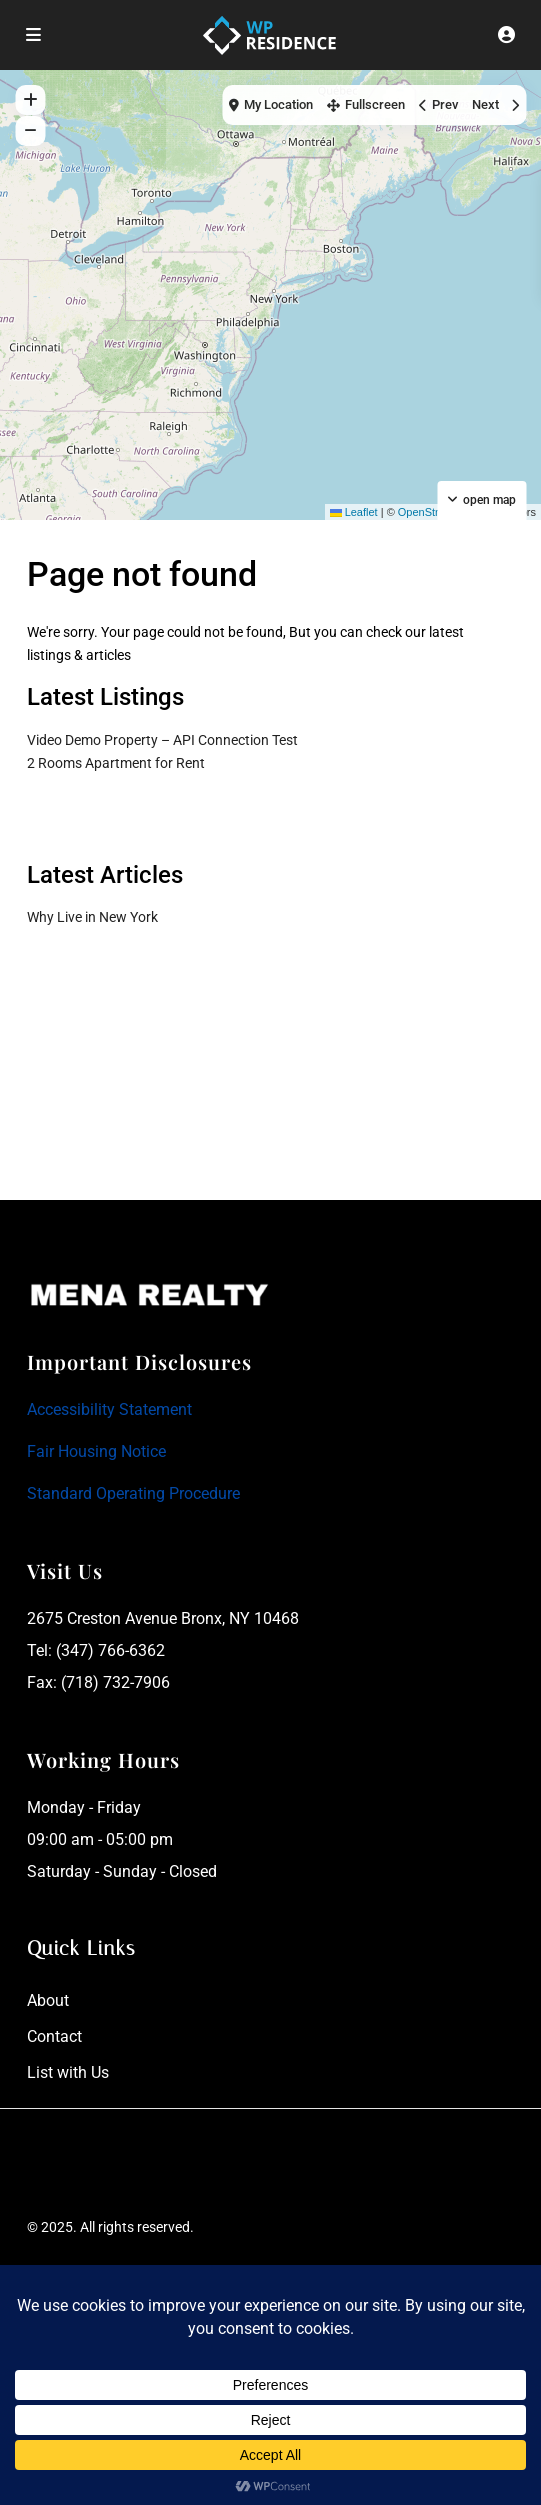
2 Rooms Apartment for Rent (116, 763)
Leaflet (354, 512)
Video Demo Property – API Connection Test (162, 740)
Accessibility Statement (109, 1409)
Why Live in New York (92, 917)
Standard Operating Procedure (133, 1493)
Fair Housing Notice (96, 1451)
